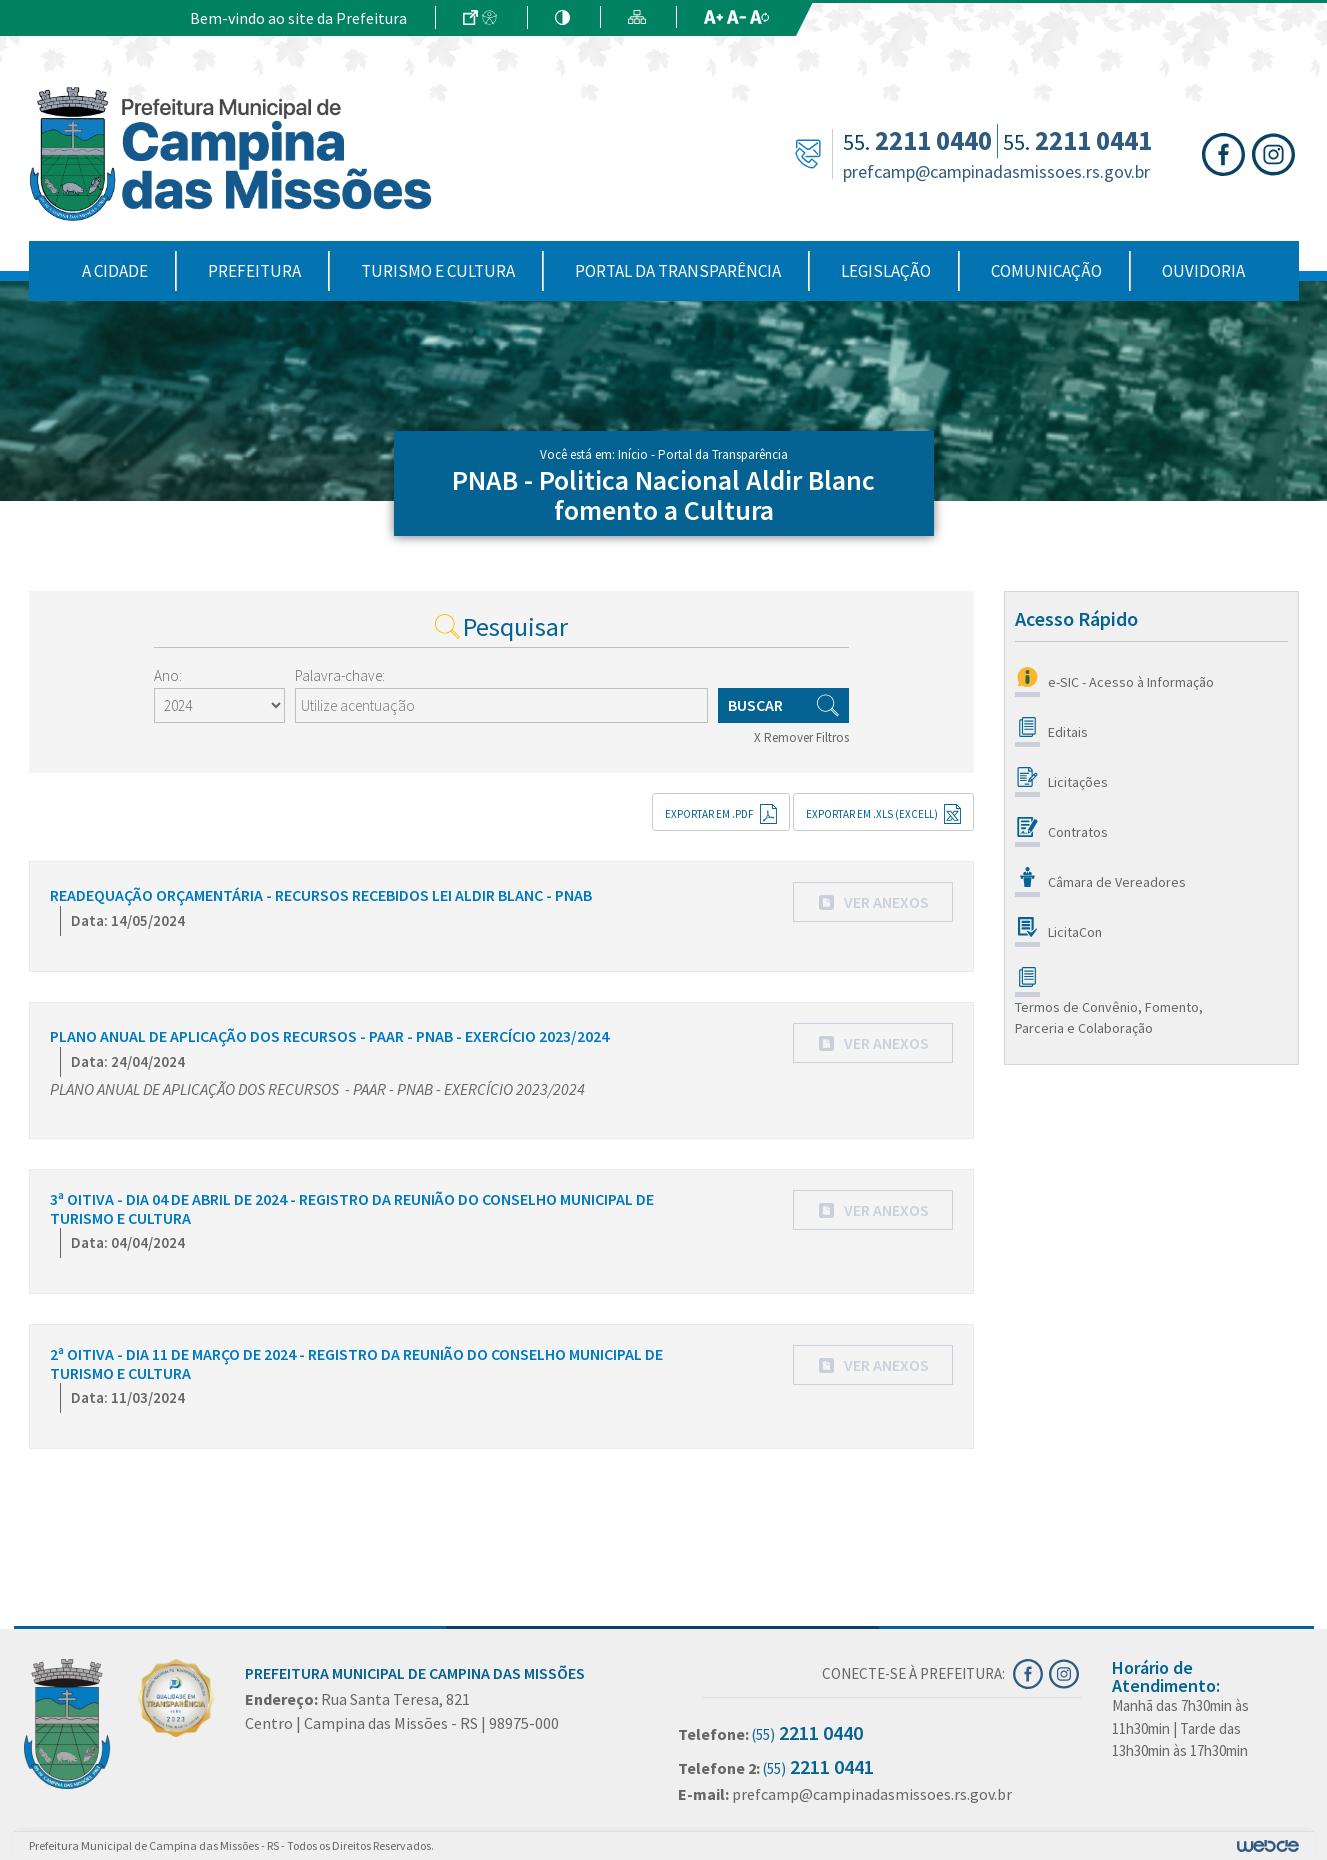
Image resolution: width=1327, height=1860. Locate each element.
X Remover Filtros (801, 737)
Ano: (168, 675)
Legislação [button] (886, 271)
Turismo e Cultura (438, 271)
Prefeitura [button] (254, 271)
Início (633, 454)
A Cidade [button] (115, 271)
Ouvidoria (1203, 271)
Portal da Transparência (678, 271)
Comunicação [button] (1046, 271)
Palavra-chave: (340, 675)
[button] (873, 902)
